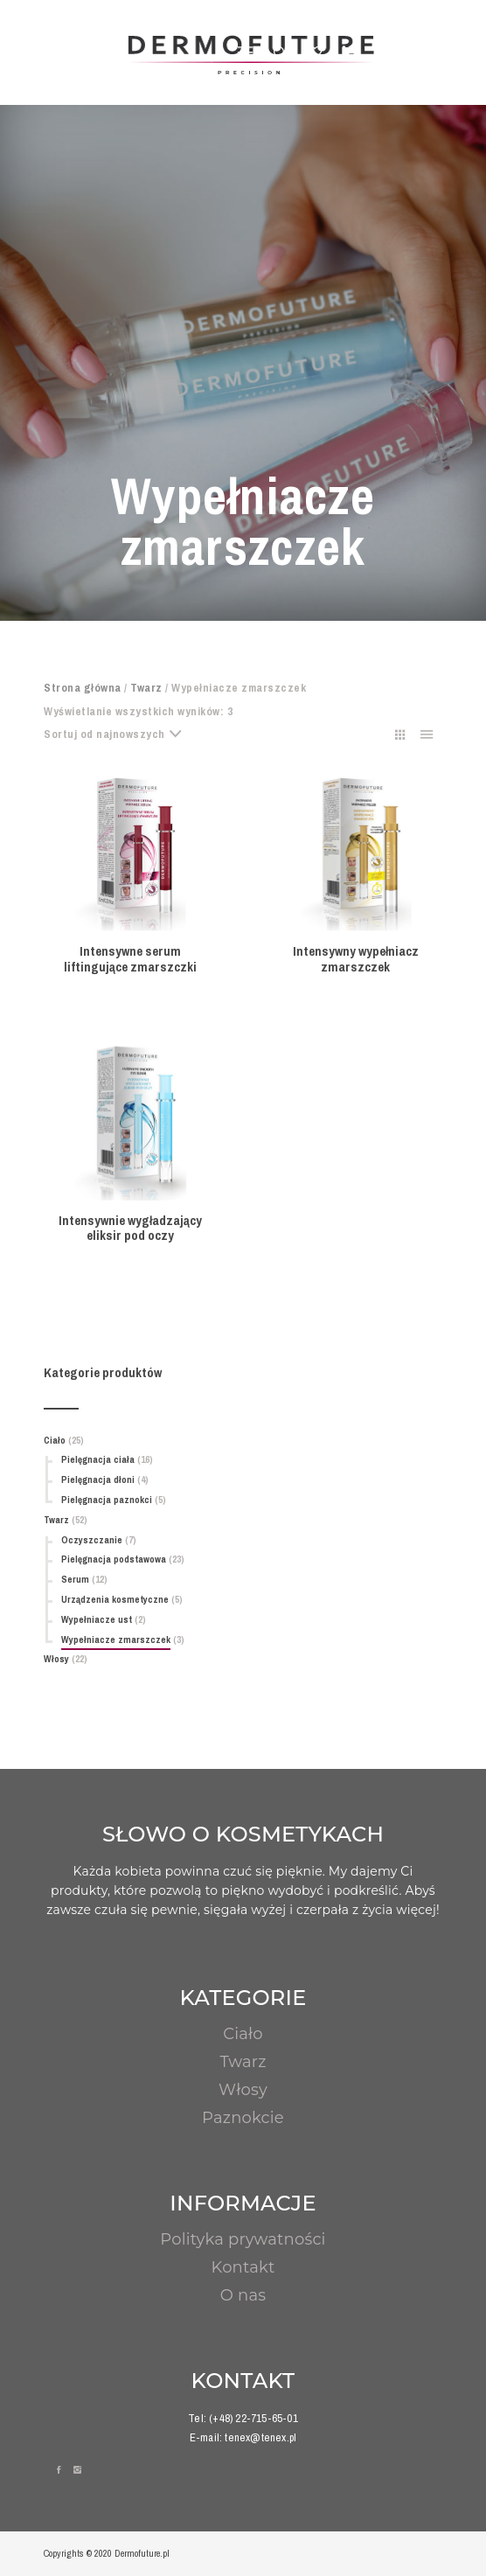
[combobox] (120, 734)
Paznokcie (243, 2117)
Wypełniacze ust (96, 1619)
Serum (75, 1579)
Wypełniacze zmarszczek (115, 1639)
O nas (243, 2295)
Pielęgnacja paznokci (106, 1499)
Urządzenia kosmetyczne (115, 1599)
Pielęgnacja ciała (98, 1459)
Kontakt (243, 2267)
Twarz (146, 688)
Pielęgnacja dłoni (98, 1479)
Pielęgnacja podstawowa (113, 1559)
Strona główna (83, 688)
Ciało (55, 1440)
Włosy (56, 1658)
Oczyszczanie (91, 1540)
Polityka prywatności (242, 2239)
